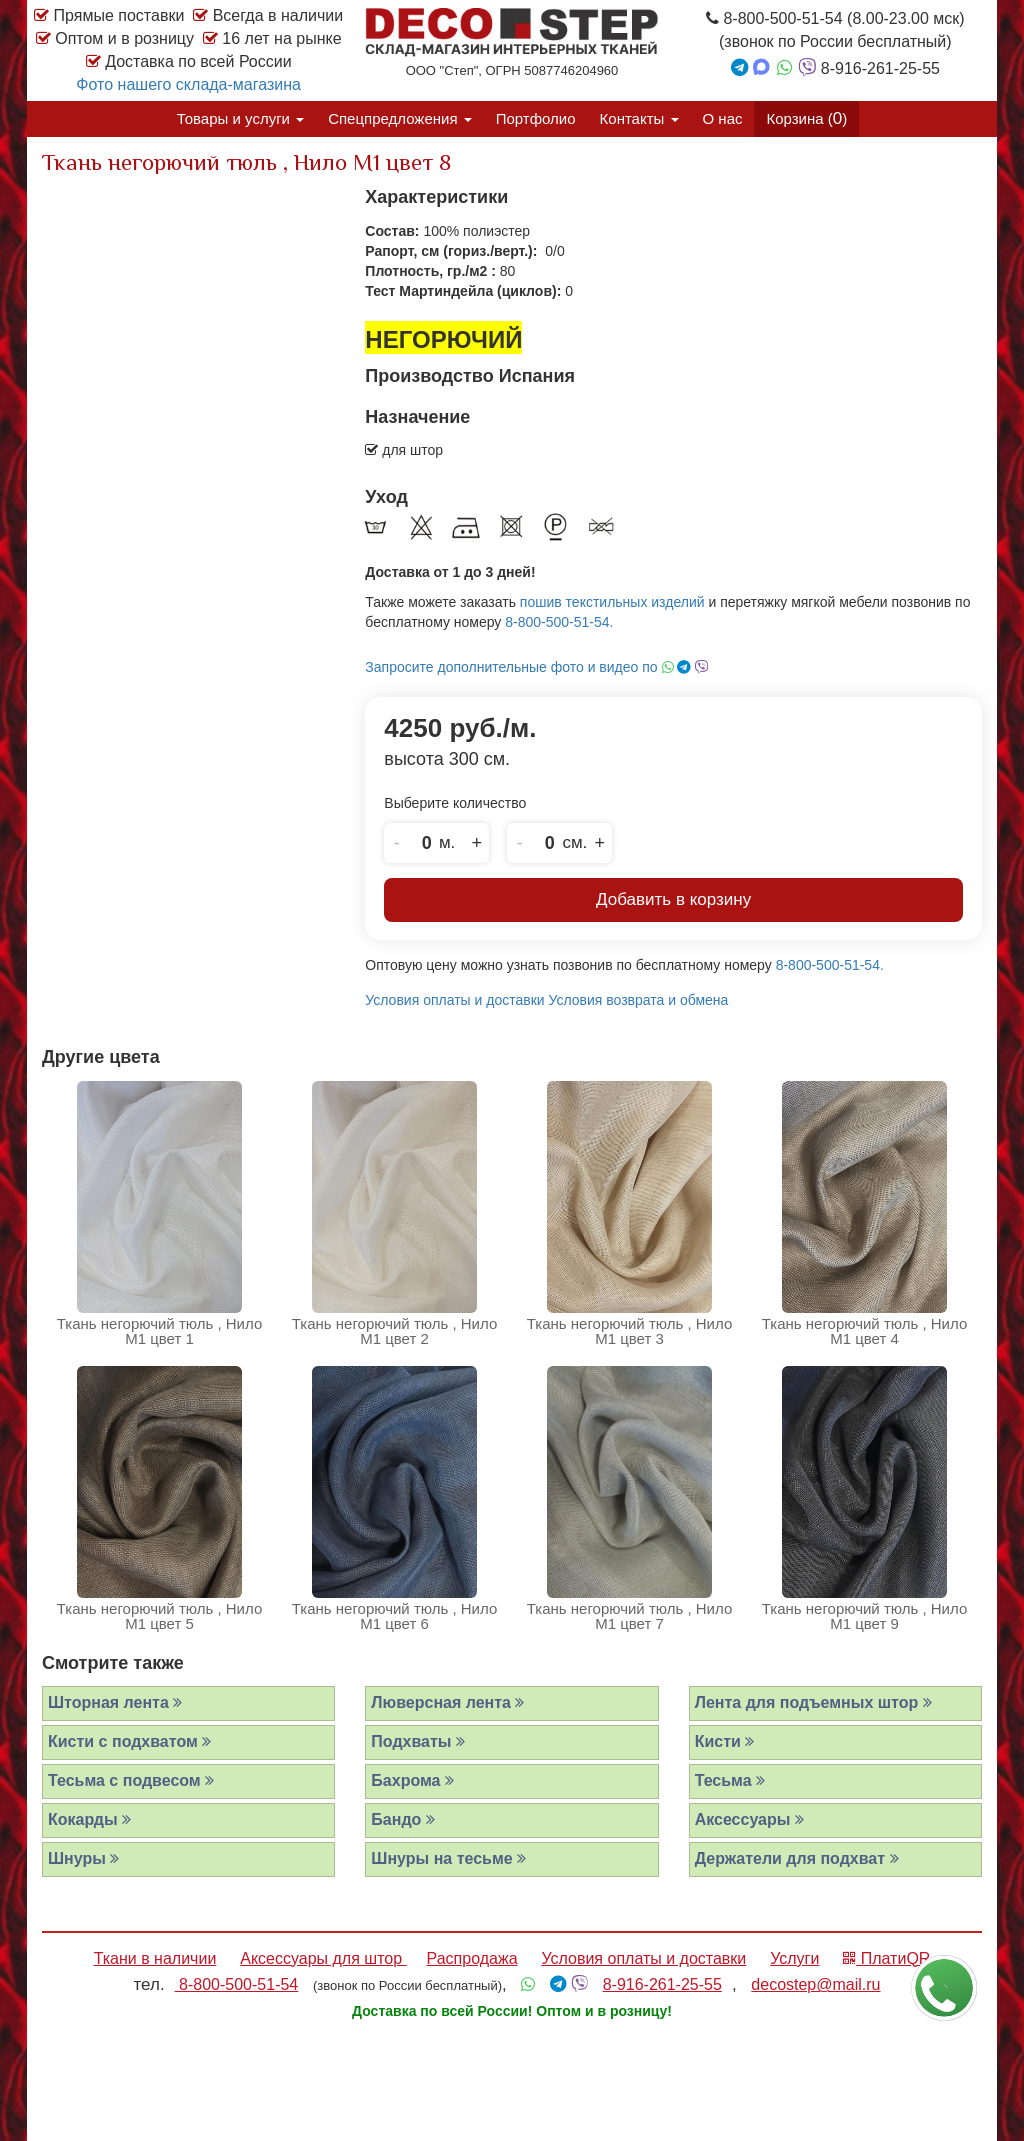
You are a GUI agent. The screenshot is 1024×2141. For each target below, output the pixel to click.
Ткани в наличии (155, 1958)
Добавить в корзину (673, 899)
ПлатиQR (886, 1958)
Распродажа (472, 1958)
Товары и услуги (240, 118)
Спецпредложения (400, 118)
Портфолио (536, 118)
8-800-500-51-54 (237, 1984)
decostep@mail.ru (815, 1984)
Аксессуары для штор (323, 1958)
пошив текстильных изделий (612, 602)
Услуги (794, 1958)
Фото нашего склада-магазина (188, 84)
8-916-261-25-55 (662, 1984)
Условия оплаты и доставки (454, 1000)
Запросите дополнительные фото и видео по (537, 667)
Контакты (639, 118)
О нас (723, 118)
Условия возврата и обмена (638, 1000)
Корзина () (806, 118)
